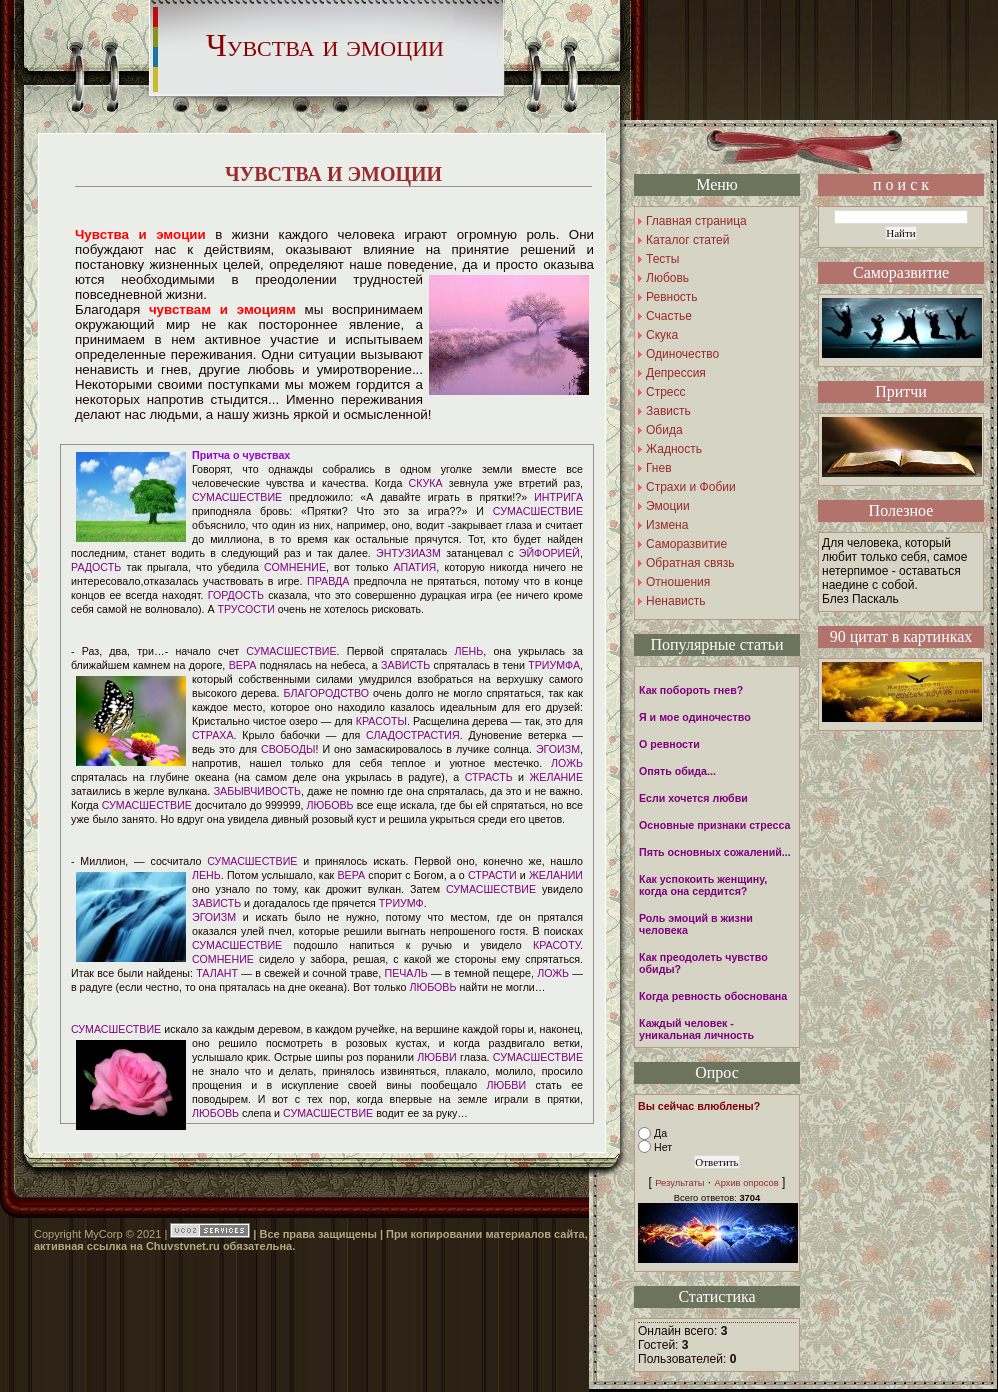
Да (660, 1133)
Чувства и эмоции (325, 45)
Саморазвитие (901, 272)
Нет (663, 1147)
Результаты (679, 1183)
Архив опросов (746, 1183)
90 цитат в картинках (901, 636)
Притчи (901, 391)
